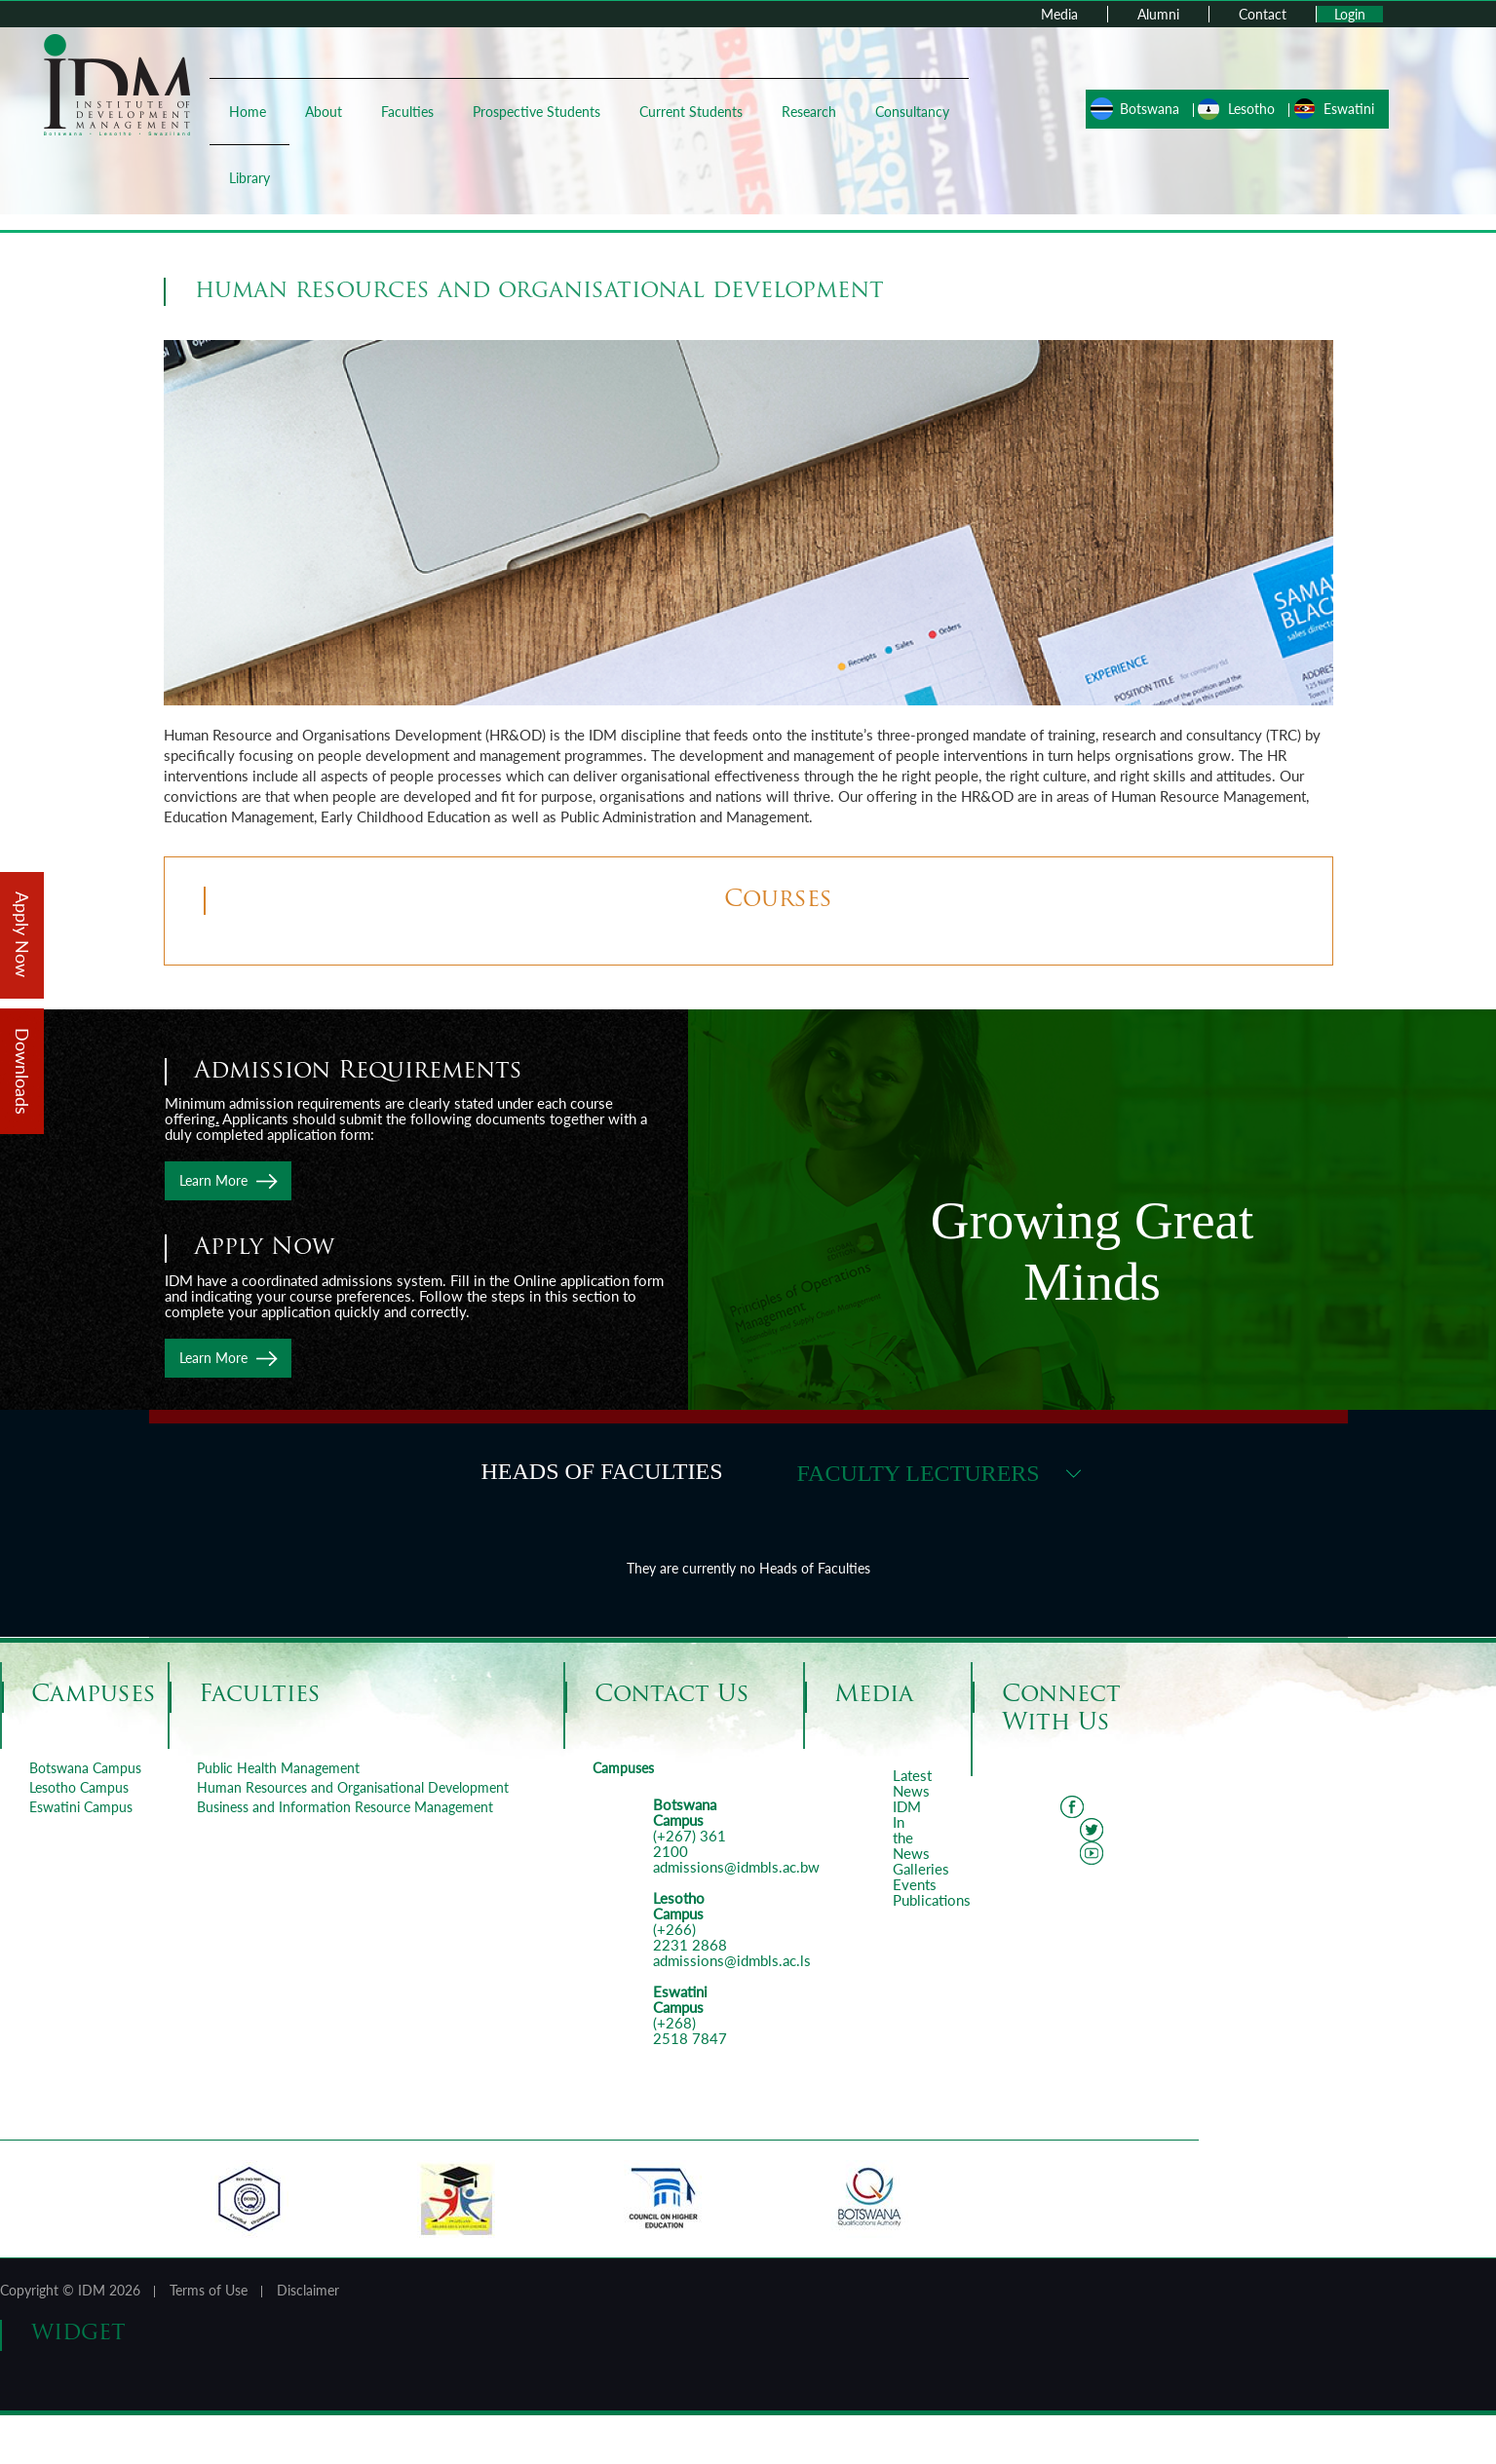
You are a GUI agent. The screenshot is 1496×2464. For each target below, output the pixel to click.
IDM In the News (911, 1830)
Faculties (407, 111)
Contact (1262, 14)
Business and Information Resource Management (345, 1807)
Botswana (1149, 108)
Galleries (921, 1868)
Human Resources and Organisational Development (353, 1787)
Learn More (213, 1180)
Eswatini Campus (81, 1807)
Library (249, 178)
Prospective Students (536, 111)
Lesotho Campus (79, 1787)
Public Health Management (278, 1768)
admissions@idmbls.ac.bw (736, 1867)
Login (1349, 14)
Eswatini (1348, 108)
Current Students (691, 111)
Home (247, 111)
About (323, 111)
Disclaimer (308, 2290)
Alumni (1158, 14)
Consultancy (912, 111)
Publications (932, 1900)
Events (915, 1884)
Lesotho (1251, 108)
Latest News (912, 1783)
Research (809, 111)
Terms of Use (209, 2290)
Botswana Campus (85, 1768)
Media (1059, 14)
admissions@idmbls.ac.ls (732, 1960)
